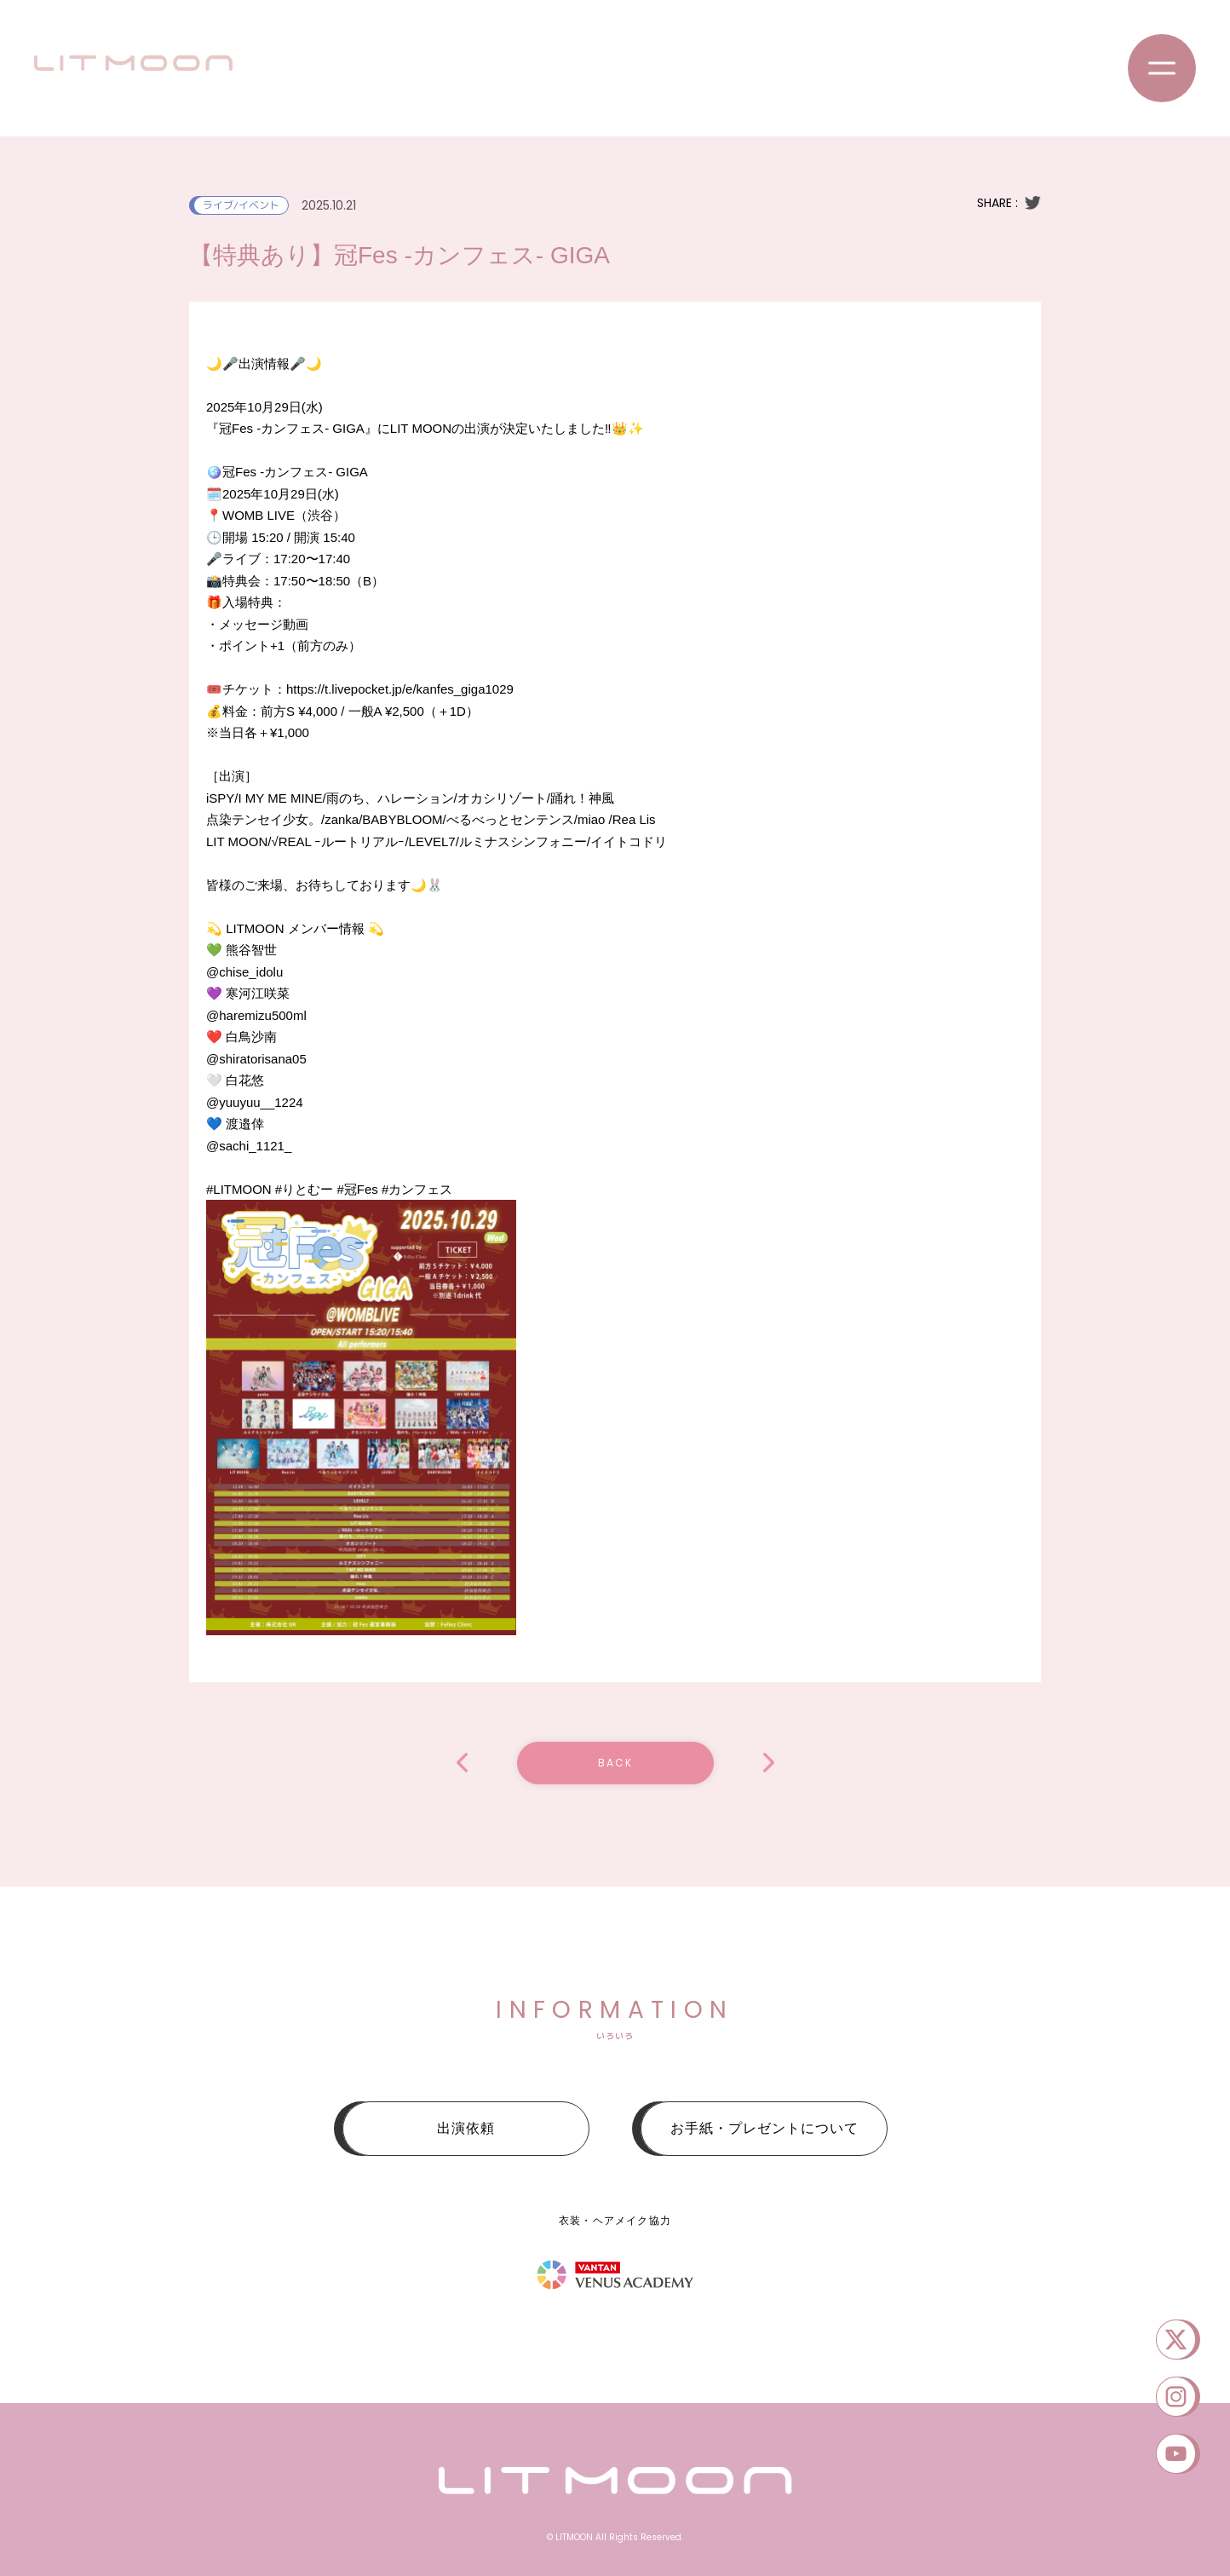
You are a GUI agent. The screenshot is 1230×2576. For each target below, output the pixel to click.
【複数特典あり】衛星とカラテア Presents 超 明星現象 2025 (768, 1762)
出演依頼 (466, 2128)
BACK (615, 1762)
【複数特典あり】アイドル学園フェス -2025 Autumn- (462, 1762)
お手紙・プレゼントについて (764, 2128)
